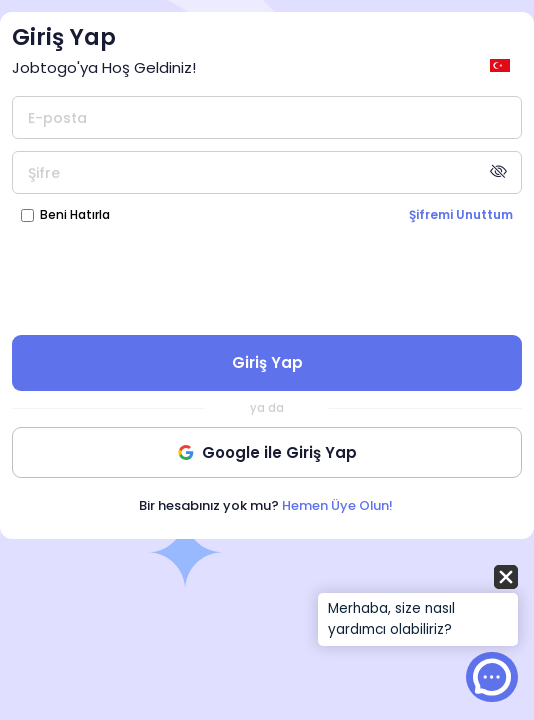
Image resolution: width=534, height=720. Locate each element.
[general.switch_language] (503, 65)
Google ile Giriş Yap (267, 452)
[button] (418, 607)
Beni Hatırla (75, 214)
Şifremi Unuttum (461, 214)
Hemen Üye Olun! (337, 505)
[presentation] (267, 278)
